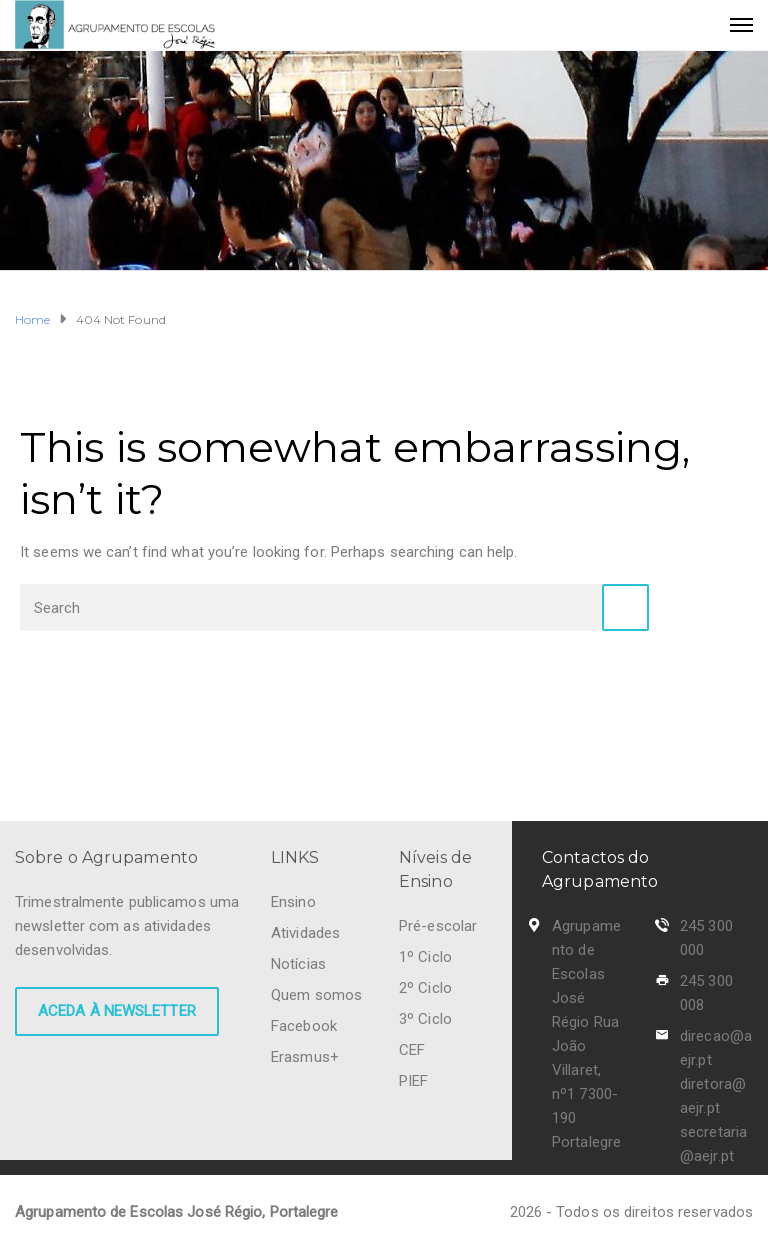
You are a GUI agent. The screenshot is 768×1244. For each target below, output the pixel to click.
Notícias (298, 964)
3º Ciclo (425, 1019)
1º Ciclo (425, 957)
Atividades (305, 933)
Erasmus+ (305, 1057)
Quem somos (316, 995)
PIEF (413, 1081)
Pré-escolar (438, 926)
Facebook (304, 1026)
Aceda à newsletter (117, 1011)
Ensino (293, 902)
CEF (412, 1050)
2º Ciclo (425, 988)
